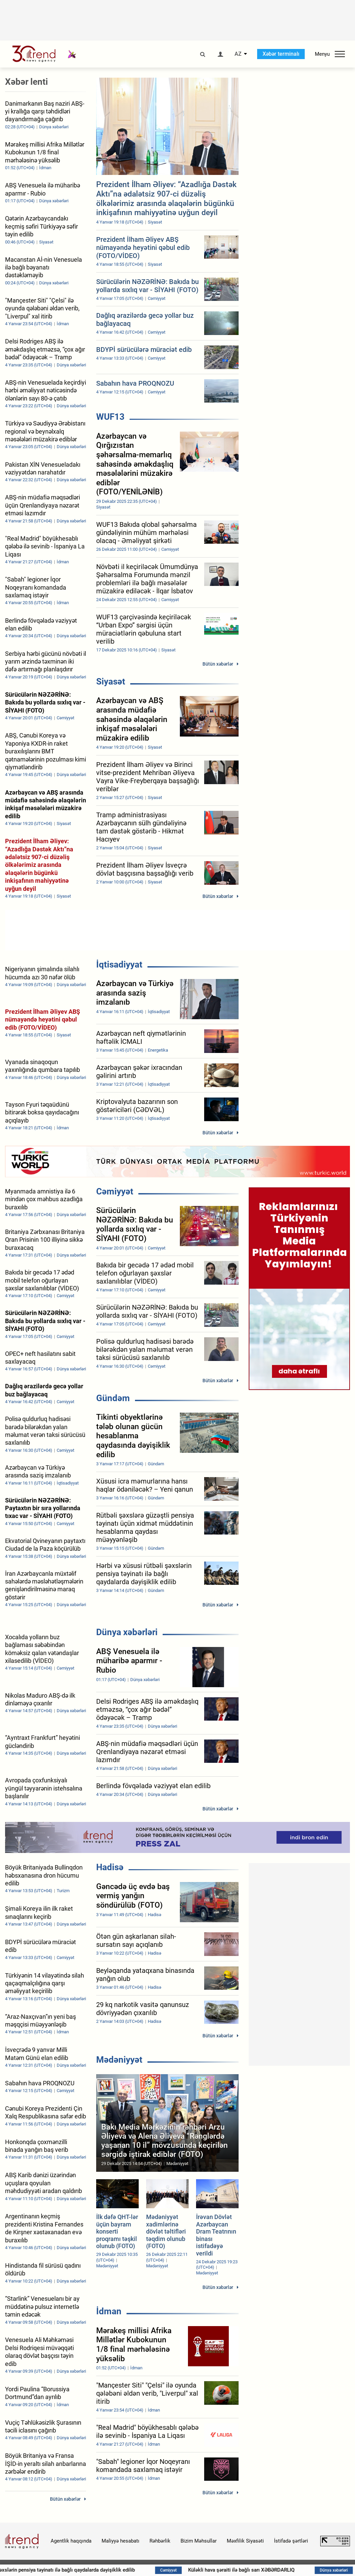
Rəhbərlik (159, 2541)
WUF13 (110, 417)
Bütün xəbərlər (217, 664)
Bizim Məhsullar (199, 2541)
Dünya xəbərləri (127, 1632)
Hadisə (110, 1867)
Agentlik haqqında (71, 2541)
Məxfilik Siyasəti (245, 2541)
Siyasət (110, 681)
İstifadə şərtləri (291, 2541)
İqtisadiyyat (119, 964)
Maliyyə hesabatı (120, 2541)
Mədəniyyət (119, 2060)
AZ (238, 54)
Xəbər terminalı (281, 54)
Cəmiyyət (114, 1191)
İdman (108, 2311)
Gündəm (113, 1398)
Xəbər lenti (26, 82)
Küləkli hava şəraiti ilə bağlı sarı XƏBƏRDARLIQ (264, 2570)
